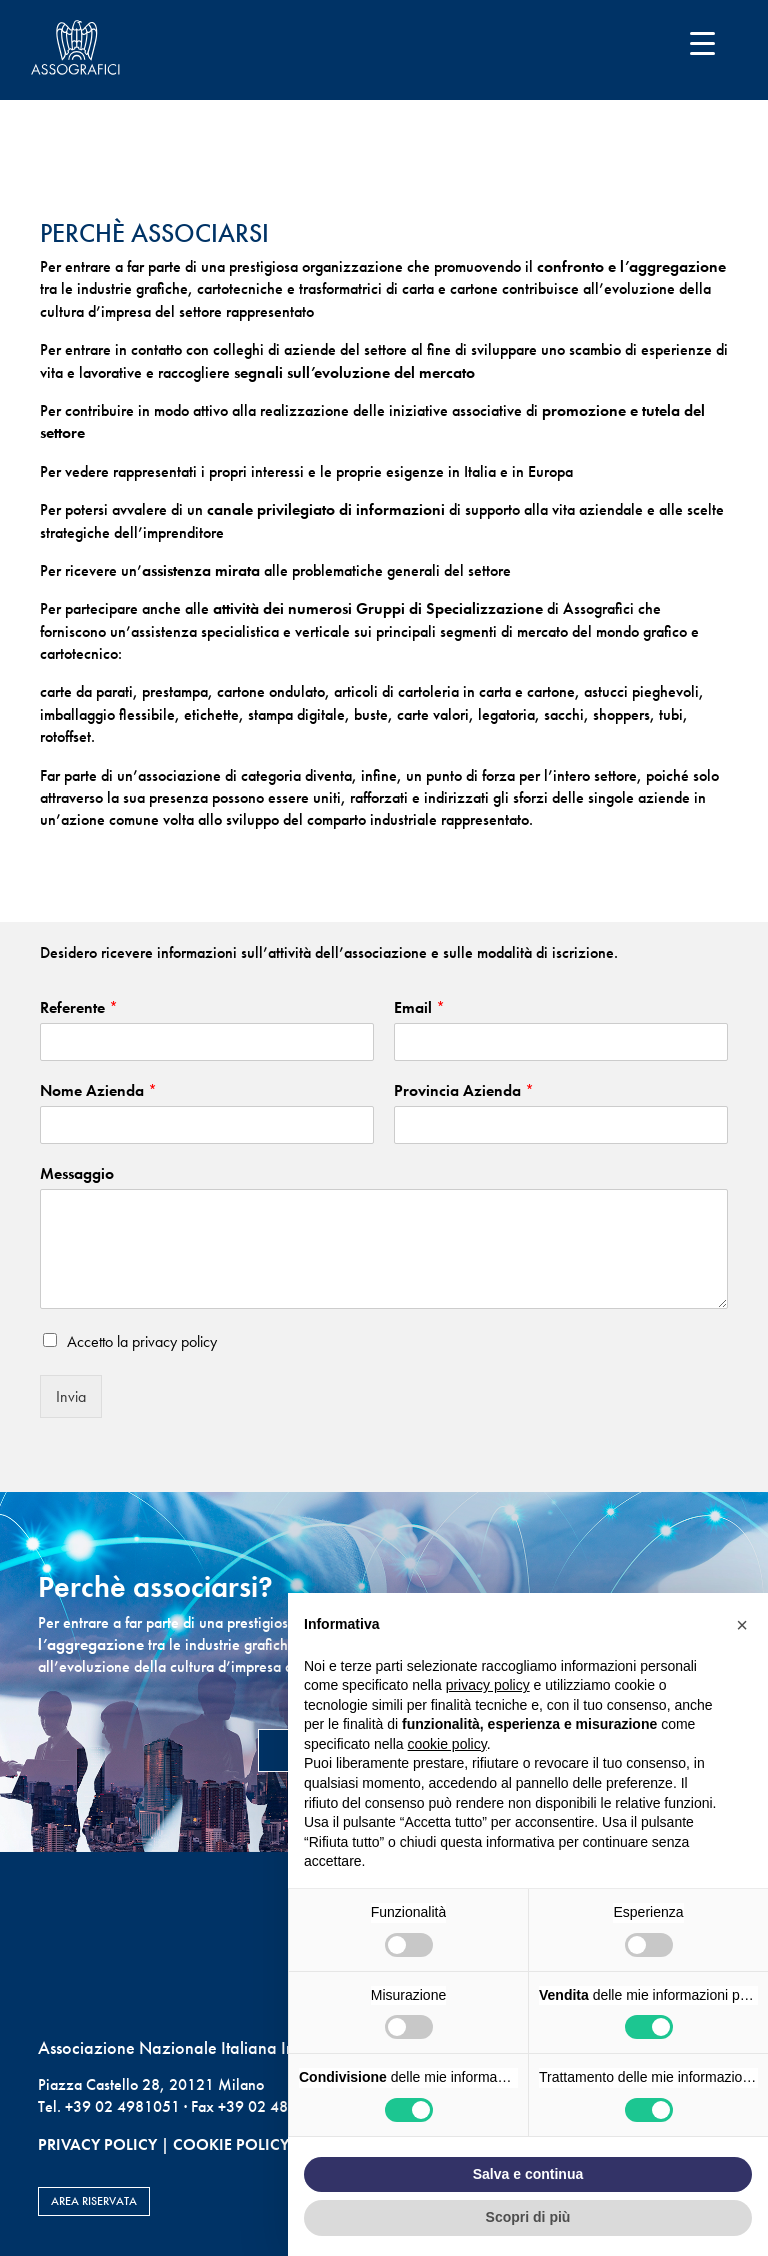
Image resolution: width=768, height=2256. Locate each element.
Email (419, 1008)
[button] (742, 1625)
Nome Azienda (98, 1091)
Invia (71, 1396)
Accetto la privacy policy (142, 1341)
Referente (79, 1008)
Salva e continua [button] (528, 2174)
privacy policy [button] (488, 1685)
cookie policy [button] (447, 1744)
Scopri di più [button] (528, 2217)
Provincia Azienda (464, 1091)
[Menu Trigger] (702, 42)
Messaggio (77, 1174)
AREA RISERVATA (94, 2201)
